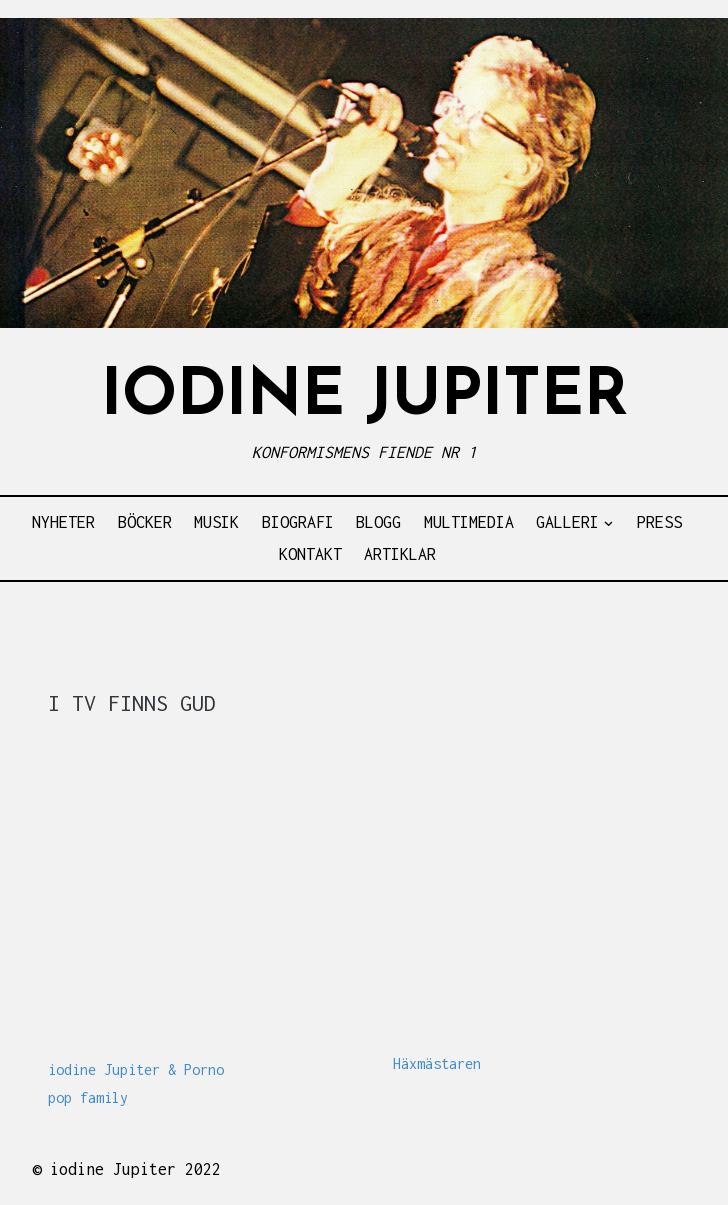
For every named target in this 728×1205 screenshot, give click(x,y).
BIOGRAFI (298, 522)
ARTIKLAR (400, 554)
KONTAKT (310, 554)
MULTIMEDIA (469, 522)
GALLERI (567, 522)
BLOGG (378, 522)
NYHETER (63, 522)
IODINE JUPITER (364, 397)
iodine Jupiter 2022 (135, 1169)
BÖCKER (145, 522)
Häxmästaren (437, 1063)
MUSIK (216, 522)
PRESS (659, 522)
